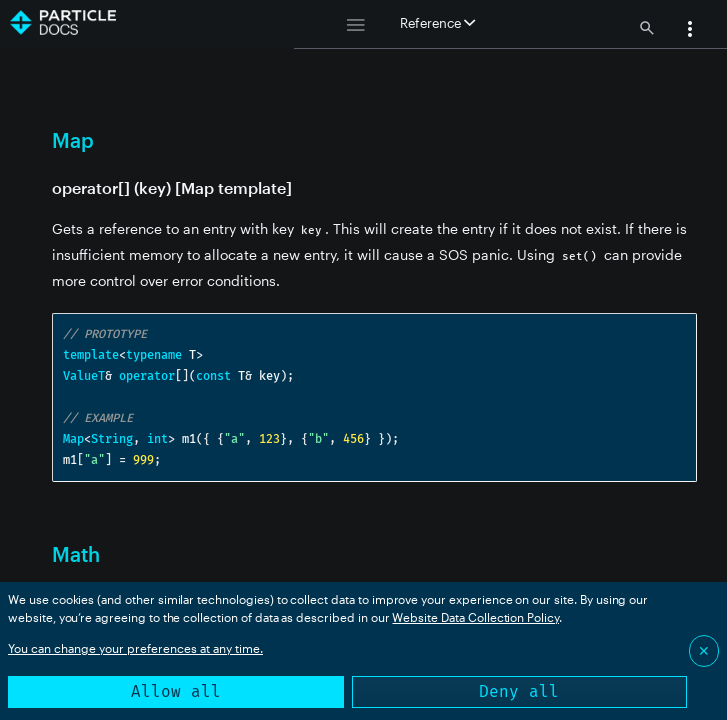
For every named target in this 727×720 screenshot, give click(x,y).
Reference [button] (437, 23)
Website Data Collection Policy (475, 617)
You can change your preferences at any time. (135, 648)
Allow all (176, 691)
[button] (690, 31)
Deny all (519, 691)
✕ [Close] (704, 650)
